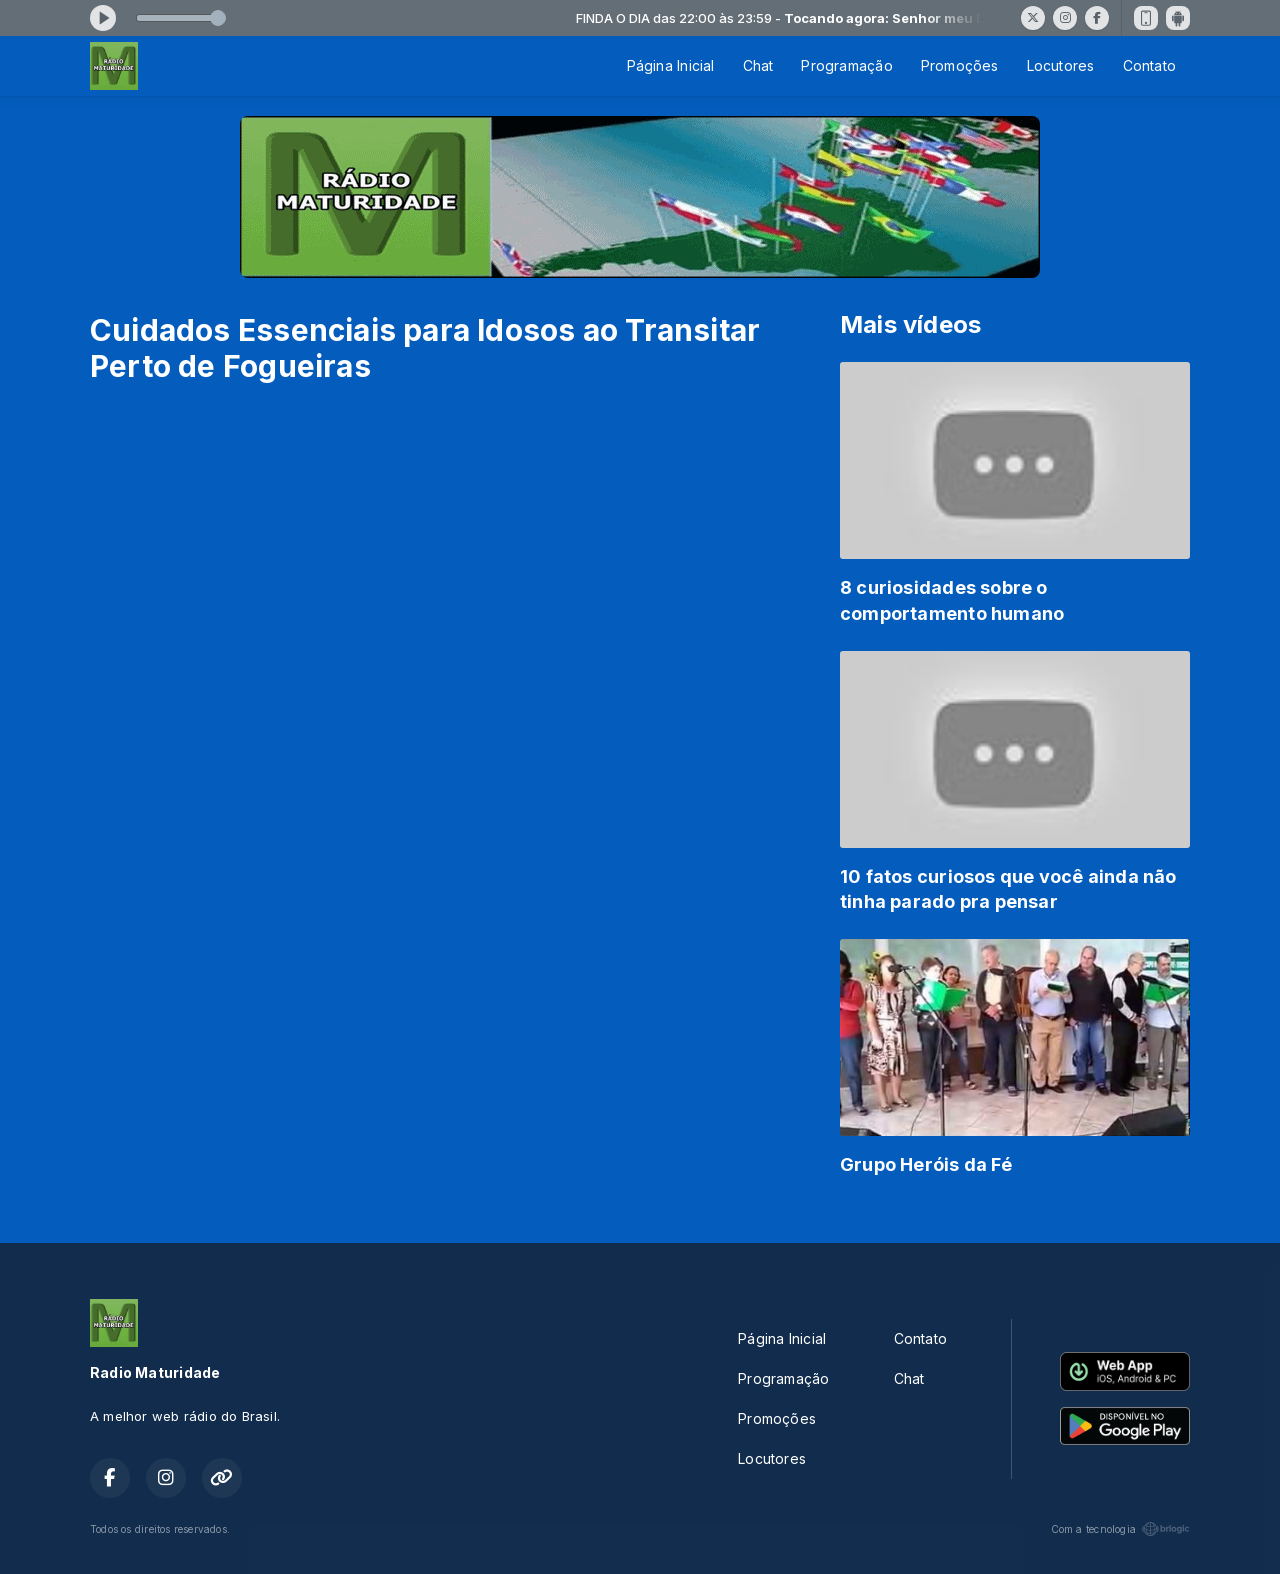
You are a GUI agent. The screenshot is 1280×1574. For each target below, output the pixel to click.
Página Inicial (671, 65)
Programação (846, 65)
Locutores (1061, 65)
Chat (758, 65)
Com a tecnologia (1120, 1529)
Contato (1149, 65)
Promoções (960, 65)
